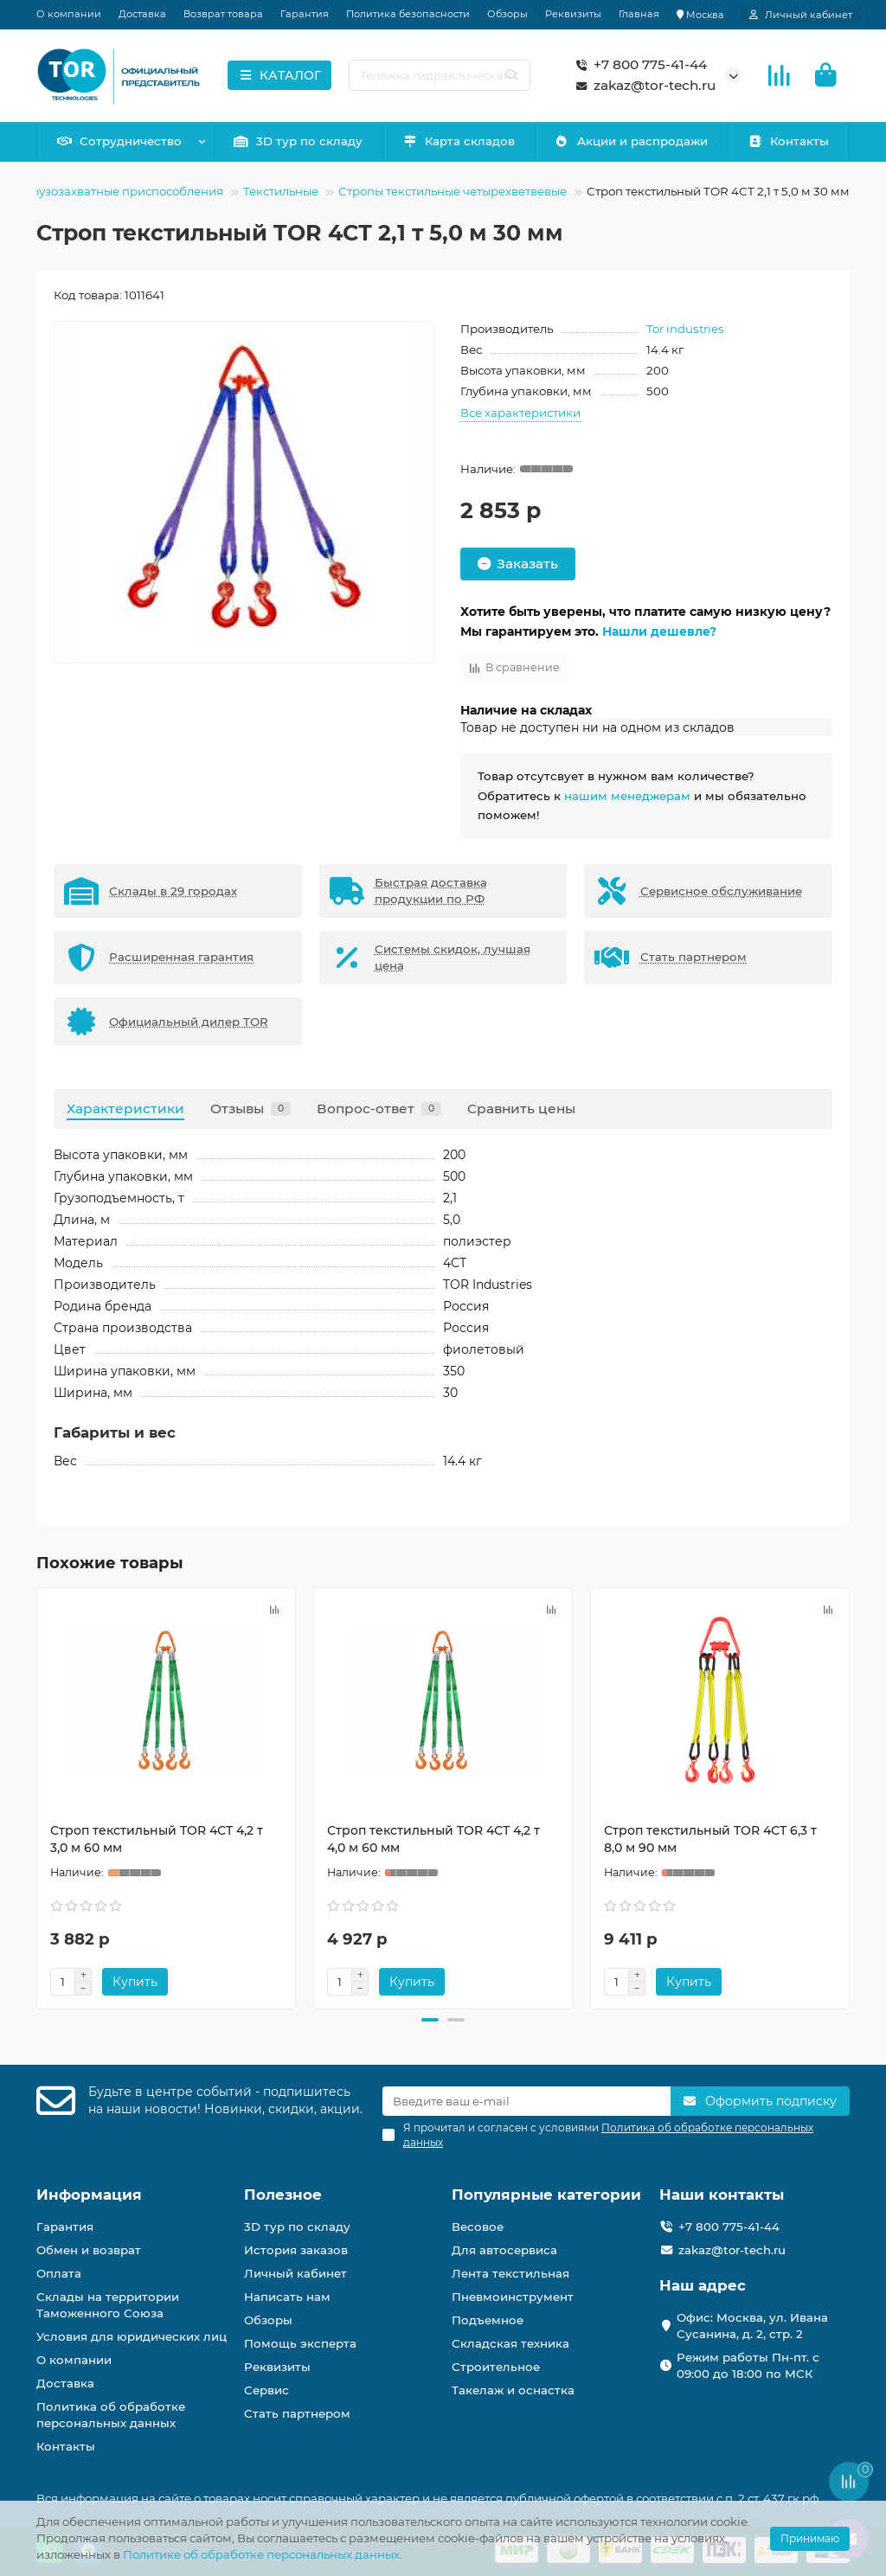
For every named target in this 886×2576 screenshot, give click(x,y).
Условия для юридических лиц (131, 2336)
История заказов (296, 2250)
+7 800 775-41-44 (638, 64)
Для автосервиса (504, 2250)
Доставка (142, 14)
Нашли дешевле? (659, 631)
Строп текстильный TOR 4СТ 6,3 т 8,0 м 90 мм (710, 1839)
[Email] (526, 2101)
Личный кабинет (295, 2273)
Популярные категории (546, 2194)
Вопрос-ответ (379, 1108)
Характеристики (125, 1108)
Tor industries (685, 329)
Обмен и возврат (88, 2250)
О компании (68, 14)
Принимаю (809, 2538)
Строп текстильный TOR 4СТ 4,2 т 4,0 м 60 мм (433, 1839)
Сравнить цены (521, 1108)
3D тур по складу (298, 141)
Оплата (58, 2273)
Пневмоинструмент (513, 2297)
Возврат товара (223, 14)
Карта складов (459, 141)
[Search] (440, 75)
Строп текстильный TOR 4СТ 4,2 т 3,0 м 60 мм (156, 1839)
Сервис (266, 2390)
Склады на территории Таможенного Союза (107, 2305)
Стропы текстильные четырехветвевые (452, 191)
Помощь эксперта (300, 2343)
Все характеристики (520, 413)
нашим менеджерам (627, 796)
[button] (430, 2020)
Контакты (789, 141)
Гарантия (304, 14)
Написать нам (287, 2297)
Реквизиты (573, 14)
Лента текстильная (510, 2273)
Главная (639, 14)
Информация (89, 2194)
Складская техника (510, 2343)
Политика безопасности (408, 14)
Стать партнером (297, 2413)
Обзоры (507, 14)
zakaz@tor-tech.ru (642, 85)
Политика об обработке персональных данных (110, 2415)
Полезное (283, 2194)
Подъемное (487, 2320)
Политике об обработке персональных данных (261, 2554)
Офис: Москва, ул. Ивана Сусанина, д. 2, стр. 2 (752, 2325)
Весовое (478, 2226)
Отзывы (250, 1108)
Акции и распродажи (632, 141)
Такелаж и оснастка (513, 2390)
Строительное (496, 2367)
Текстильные (280, 191)
